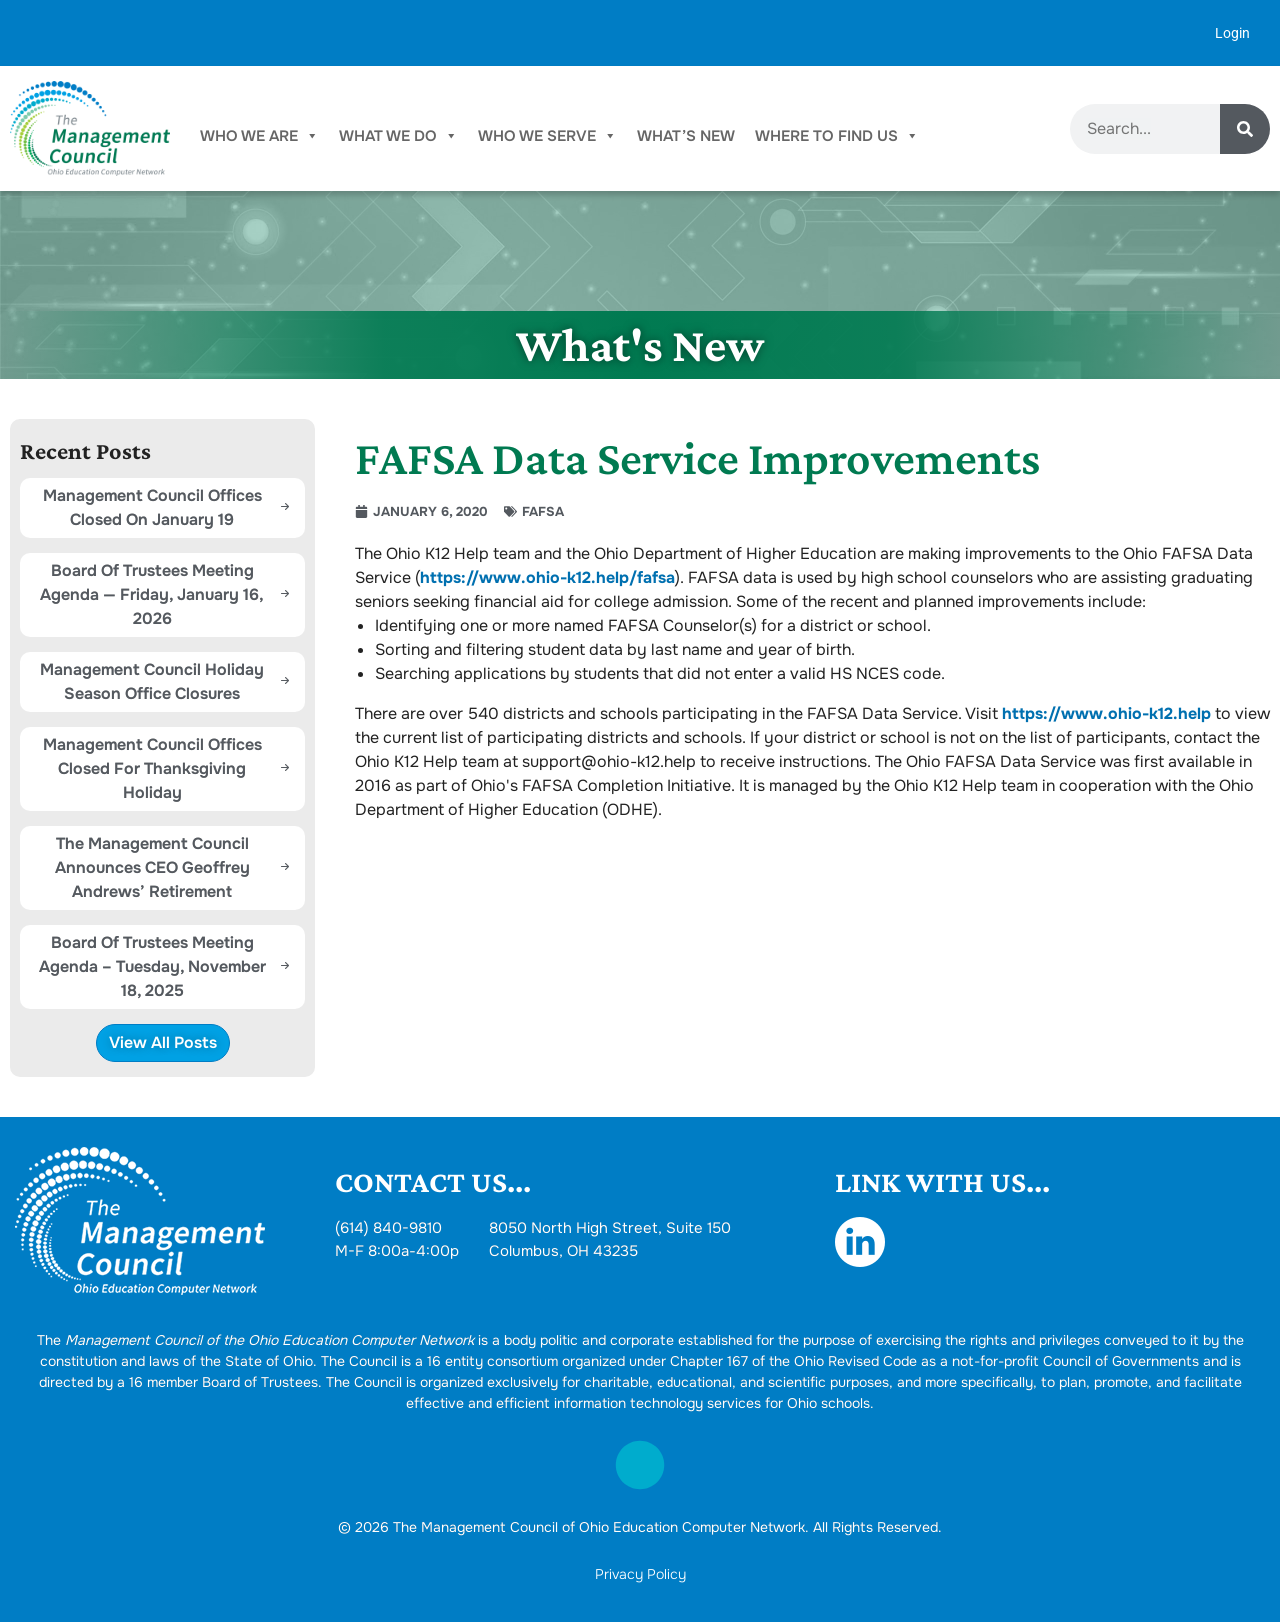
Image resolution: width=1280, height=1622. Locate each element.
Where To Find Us (837, 136)
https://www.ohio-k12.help (1106, 713)
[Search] (1245, 129)
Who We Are (259, 136)
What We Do (398, 136)
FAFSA (543, 511)
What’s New (686, 136)
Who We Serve (547, 136)
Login (1232, 33)
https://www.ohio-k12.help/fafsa (547, 577)
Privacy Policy (640, 1574)
